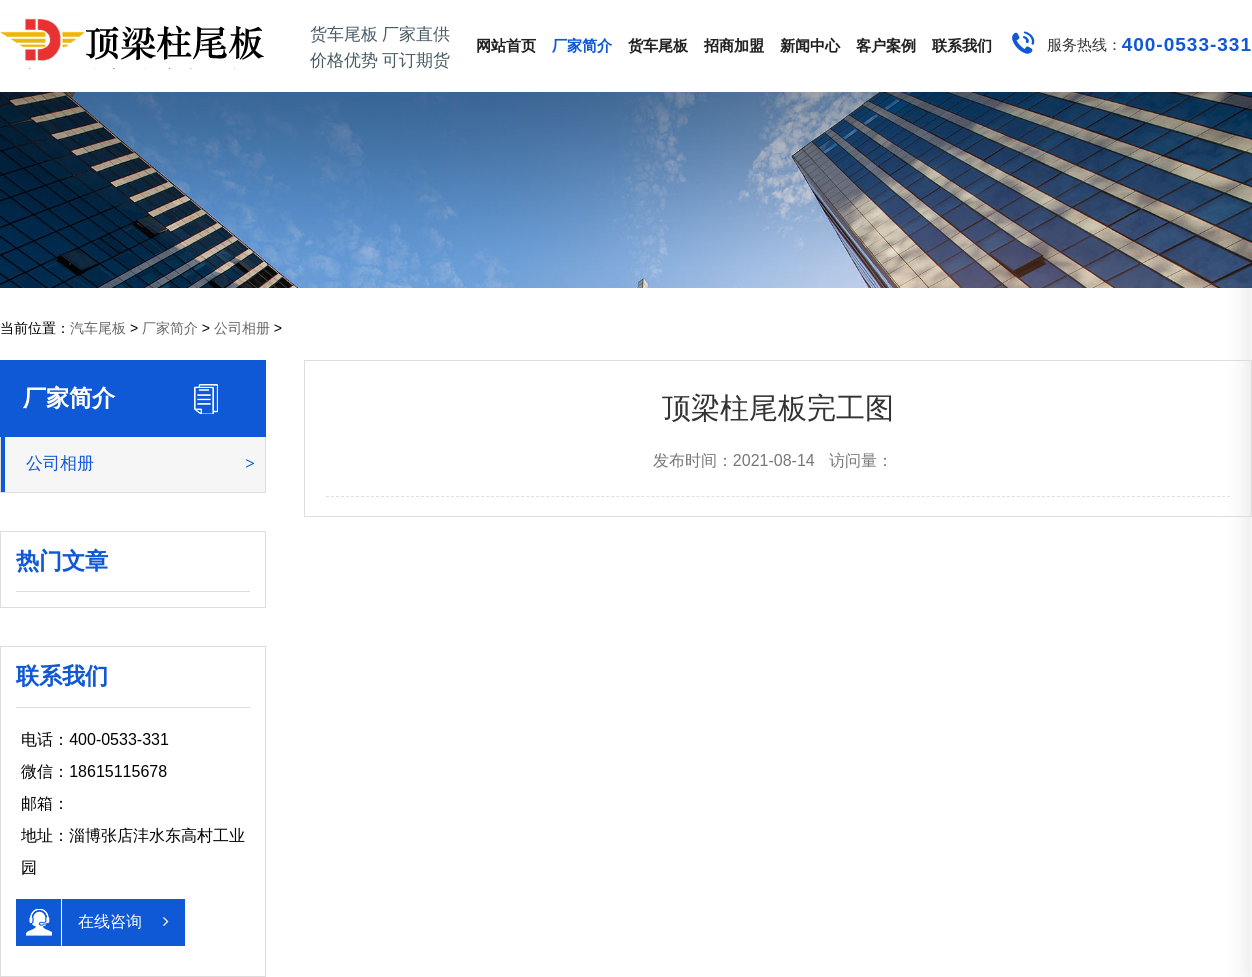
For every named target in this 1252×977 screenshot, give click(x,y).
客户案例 (886, 45)
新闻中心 (810, 45)
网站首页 (506, 45)
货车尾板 (658, 45)
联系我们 (962, 45)
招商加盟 (734, 45)
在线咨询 (92, 922)
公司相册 (242, 328)
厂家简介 (582, 45)
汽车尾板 (98, 328)
